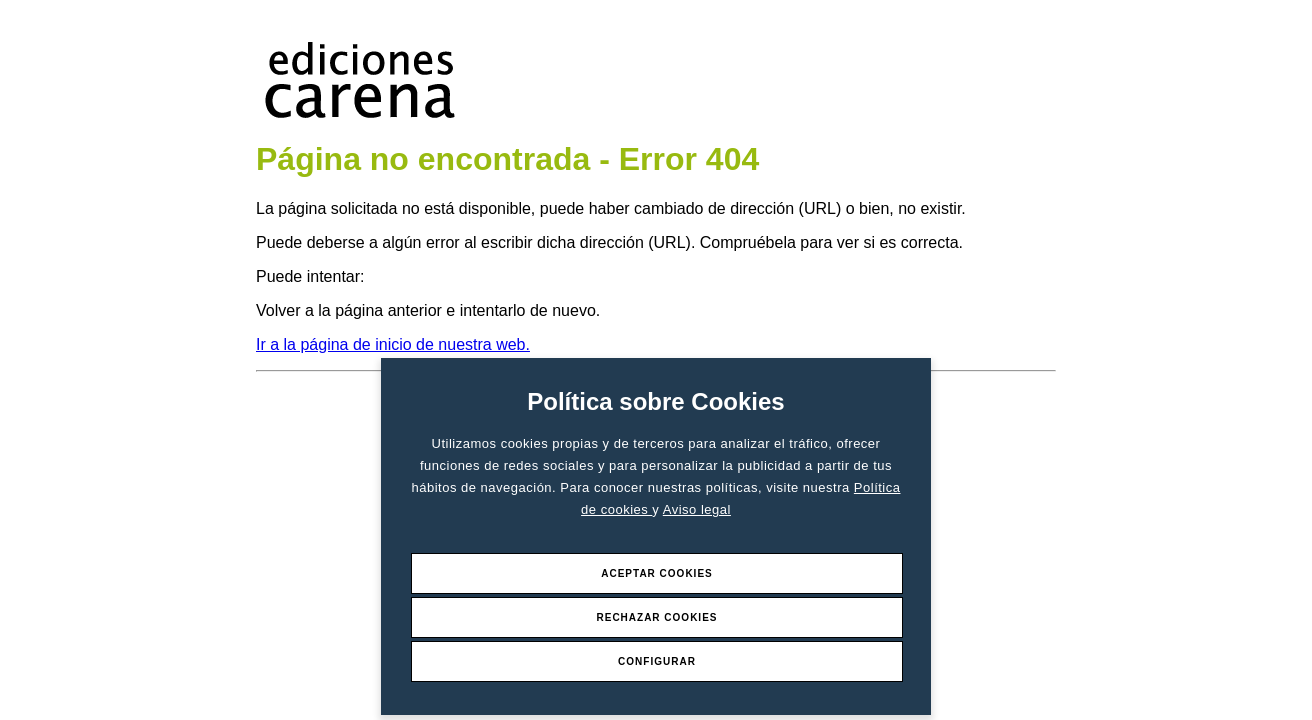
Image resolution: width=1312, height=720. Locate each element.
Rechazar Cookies (656, 617)
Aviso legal (697, 509)
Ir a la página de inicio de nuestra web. (393, 344)
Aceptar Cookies (657, 573)
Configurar (657, 661)
